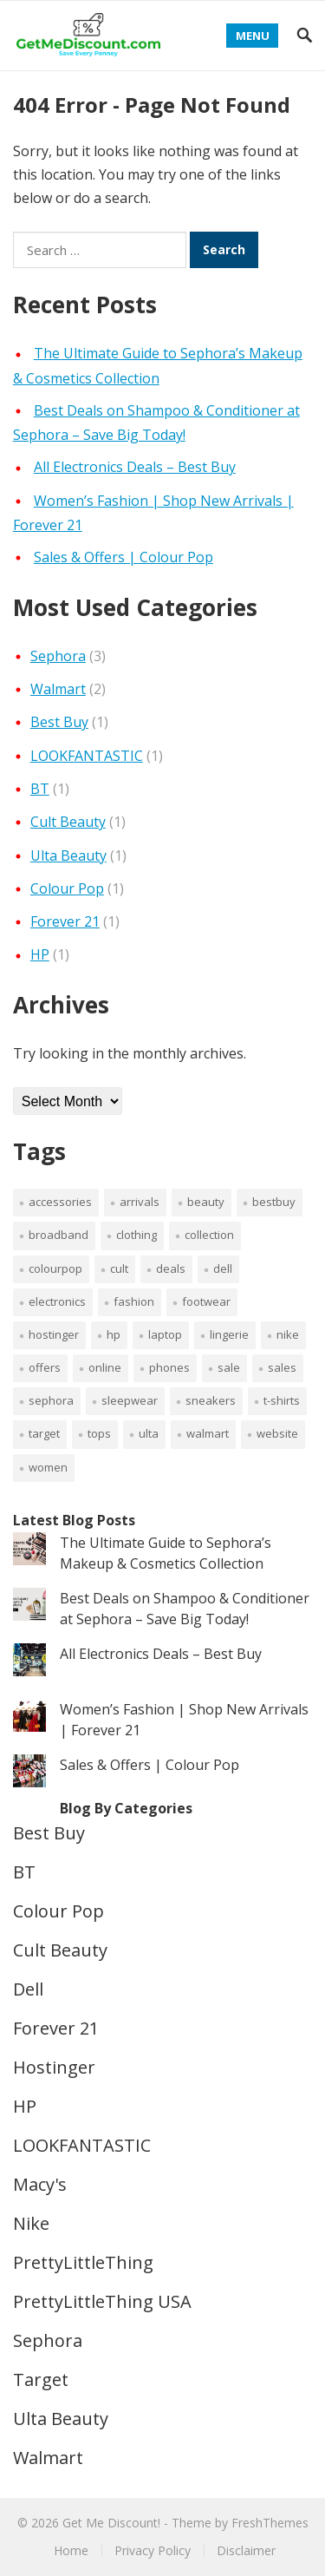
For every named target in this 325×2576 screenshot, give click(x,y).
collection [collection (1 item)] (209, 1234)
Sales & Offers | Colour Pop (123, 557)
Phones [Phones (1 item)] (169, 1367)
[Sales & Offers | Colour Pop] (29, 1773)
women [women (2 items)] (48, 1467)
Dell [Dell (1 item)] (222, 1268)
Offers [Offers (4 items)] (45, 1367)
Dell (28, 1989)
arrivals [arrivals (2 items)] (139, 1201)
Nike (31, 2223)
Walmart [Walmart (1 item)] (207, 1433)
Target (40, 2379)
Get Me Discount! (111, 2522)
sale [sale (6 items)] (229, 1367)
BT (39, 788)
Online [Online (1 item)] (104, 1367)
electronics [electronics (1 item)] (57, 1301)
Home (71, 2550)
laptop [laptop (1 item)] (165, 1334)
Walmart (58, 688)
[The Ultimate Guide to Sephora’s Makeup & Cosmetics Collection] (29, 1551)
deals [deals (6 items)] (170, 1268)
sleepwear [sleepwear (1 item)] (129, 1400)
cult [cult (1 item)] (119, 1268)
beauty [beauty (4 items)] (205, 1201)
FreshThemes (270, 2522)
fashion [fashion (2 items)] (134, 1301)
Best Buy (59, 721)
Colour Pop (67, 888)
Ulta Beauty (68, 855)
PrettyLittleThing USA (102, 2301)
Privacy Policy (152, 2550)
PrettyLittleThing (83, 2262)
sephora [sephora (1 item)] (51, 1400)
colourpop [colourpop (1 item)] (55, 1268)
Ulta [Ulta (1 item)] (149, 1433)
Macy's (40, 2184)
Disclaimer (246, 2550)
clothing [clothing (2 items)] (136, 1234)
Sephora (58, 655)
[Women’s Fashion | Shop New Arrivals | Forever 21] (29, 1718)
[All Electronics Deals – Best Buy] (29, 1662)
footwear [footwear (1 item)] (206, 1301)
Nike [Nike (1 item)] (287, 1334)
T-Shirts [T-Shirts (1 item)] (281, 1400)
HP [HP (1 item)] (113, 1334)
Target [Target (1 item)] (44, 1433)
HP (39, 954)
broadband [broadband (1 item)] (58, 1234)
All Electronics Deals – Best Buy (135, 466)
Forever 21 (65, 921)
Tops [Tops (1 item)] (99, 1433)
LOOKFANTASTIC (86, 755)
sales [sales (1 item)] (282, 1367)
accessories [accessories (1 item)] (60, 1201)
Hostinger (54, 2067)
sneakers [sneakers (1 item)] (210, 1400)
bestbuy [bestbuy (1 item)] (274, 1201)
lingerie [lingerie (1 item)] (229, 1334)
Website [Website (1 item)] (277, 1433)
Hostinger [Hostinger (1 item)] (54, 1334)
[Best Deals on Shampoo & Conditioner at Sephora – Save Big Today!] (29, 1607)
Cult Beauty (68, 821)
